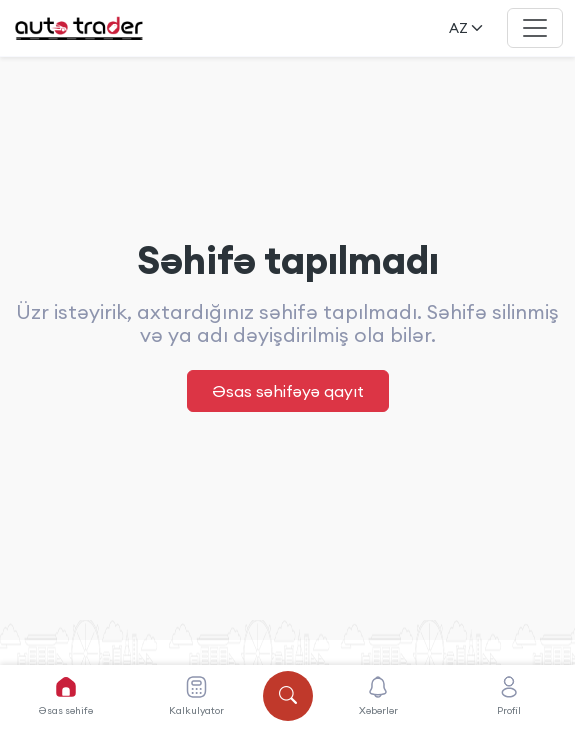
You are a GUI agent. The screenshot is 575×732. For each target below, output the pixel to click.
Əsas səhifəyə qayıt (288, 391)
